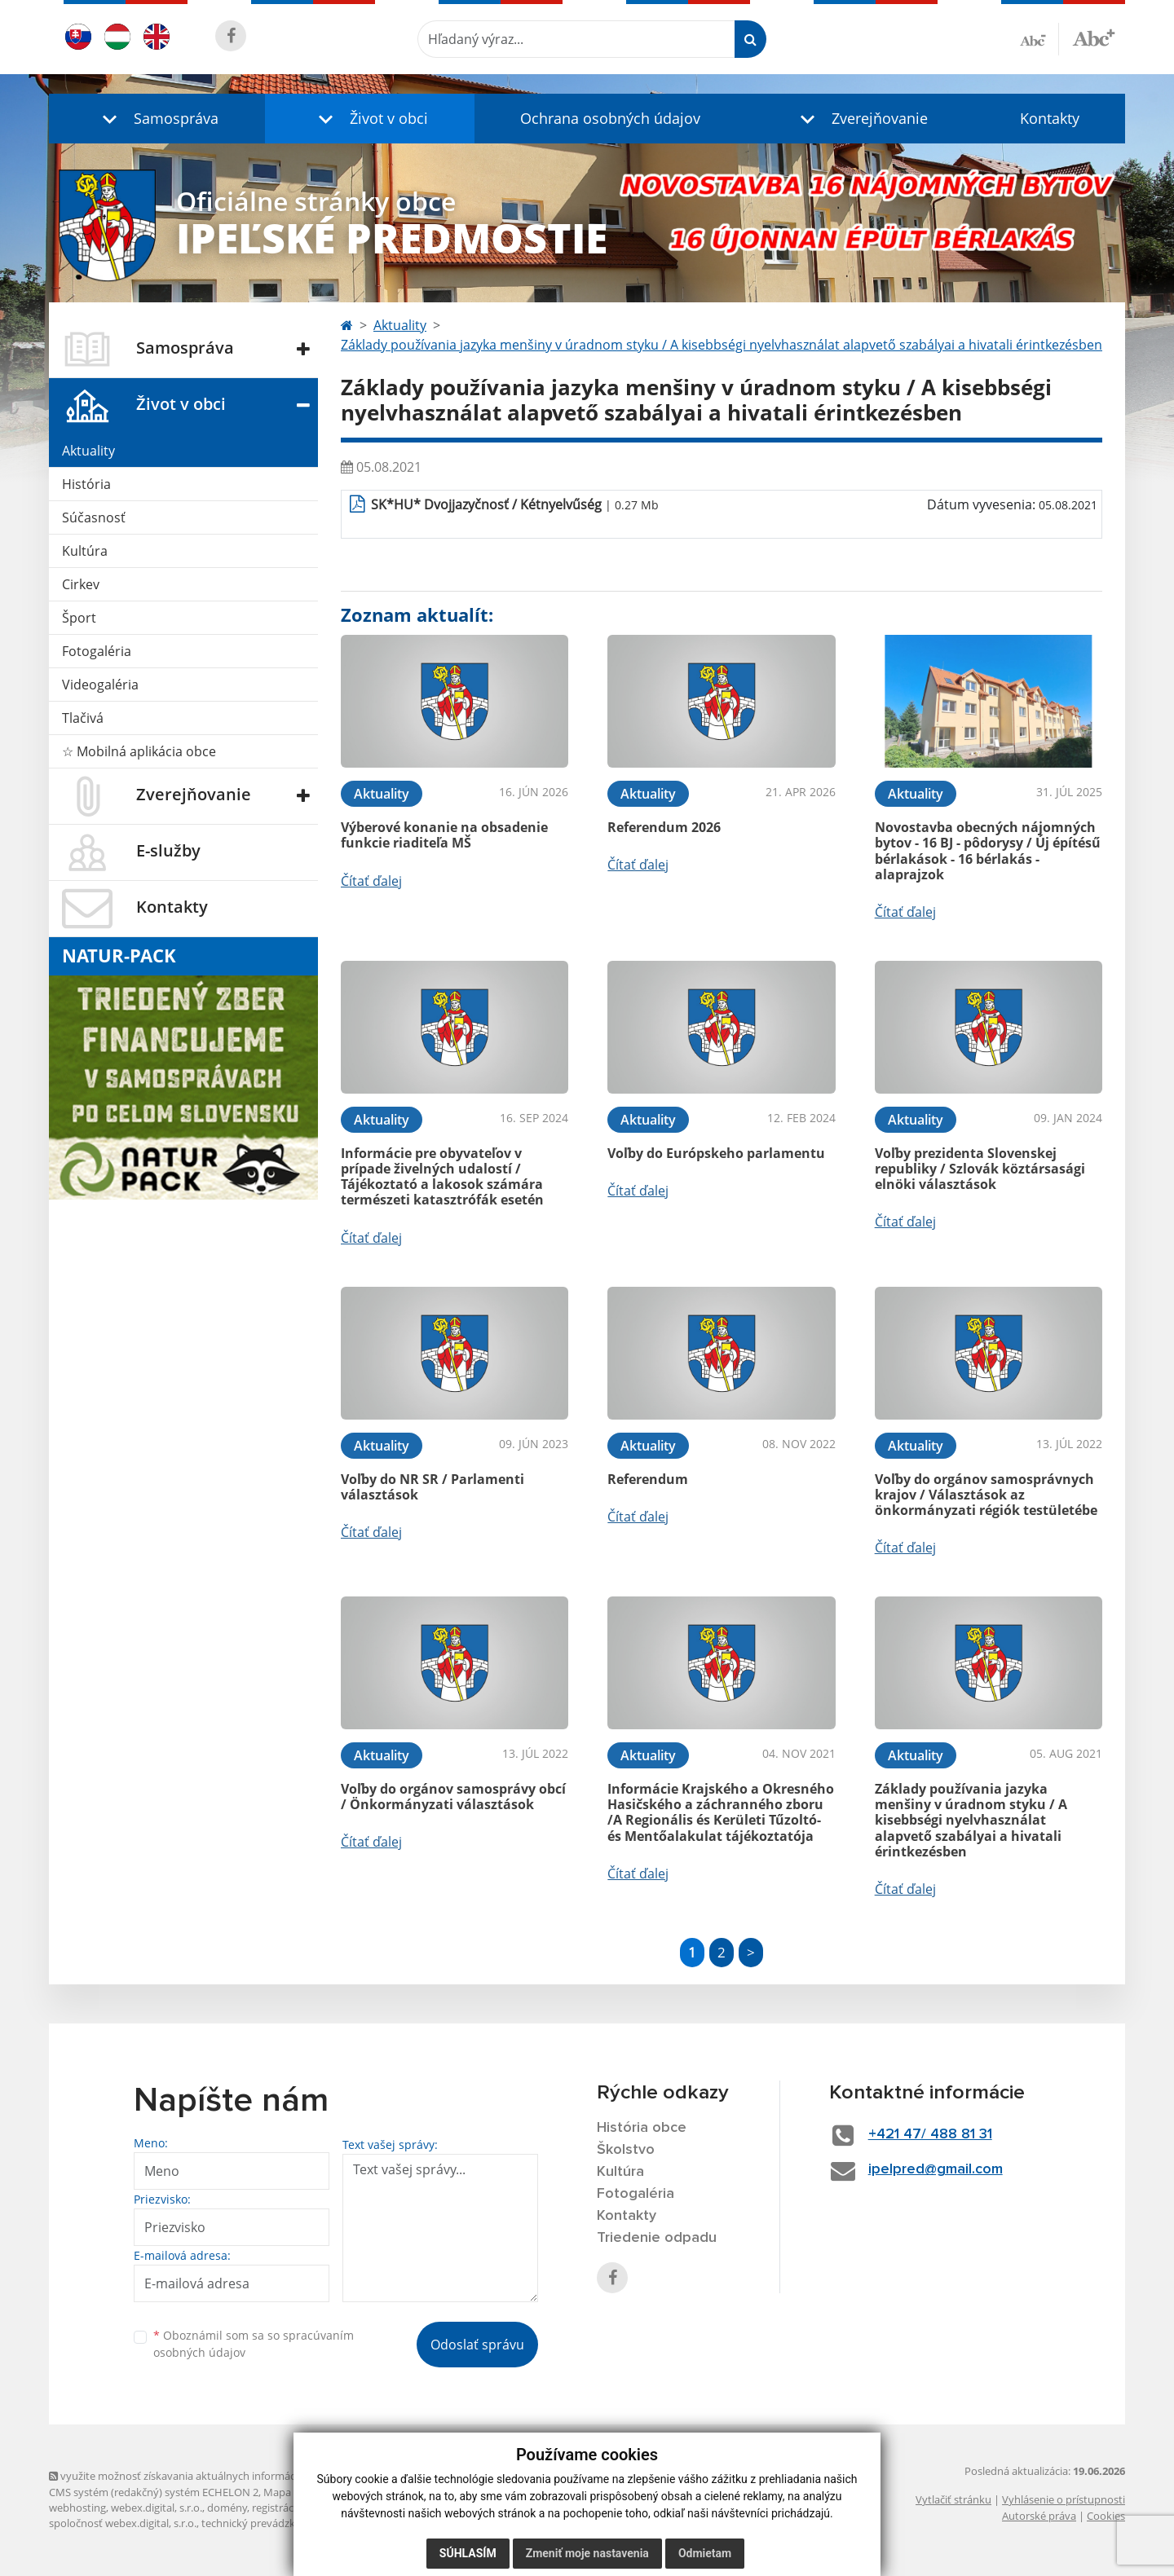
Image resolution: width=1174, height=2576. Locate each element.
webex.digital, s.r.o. (156, 2507)
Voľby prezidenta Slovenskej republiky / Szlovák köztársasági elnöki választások (980, 1168)
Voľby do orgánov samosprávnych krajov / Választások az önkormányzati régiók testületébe (986, 1494)
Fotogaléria (96, 651)
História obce (641, 2127)
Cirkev (80, 584)
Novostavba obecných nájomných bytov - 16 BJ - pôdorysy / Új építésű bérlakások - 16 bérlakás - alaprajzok (988, 850)
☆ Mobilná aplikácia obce (139, 751)
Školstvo (626, 2149)
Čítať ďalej (371, 881)
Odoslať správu (477, 2345)
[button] (157, 118)
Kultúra (85, 551)
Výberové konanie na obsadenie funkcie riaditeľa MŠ (444, 835)
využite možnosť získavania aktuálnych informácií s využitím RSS (210, 2475)
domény (227, 2507)
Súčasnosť (94, 517)
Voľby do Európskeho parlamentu (716, 1153)
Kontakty (1049, 118)
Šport (79, 618)
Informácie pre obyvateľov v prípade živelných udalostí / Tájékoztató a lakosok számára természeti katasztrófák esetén (442, 1176)
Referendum (647, 1479)
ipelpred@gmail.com (935, 2169)
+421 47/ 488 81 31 (930, 2134)
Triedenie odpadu (657, 2237)
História (86, 484)
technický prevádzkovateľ (263, 2523)
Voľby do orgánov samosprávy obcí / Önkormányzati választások (453, 1796)
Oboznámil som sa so (253, 2343)
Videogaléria (100, 685)
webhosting (77, 2507)
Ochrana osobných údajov (610, 118)
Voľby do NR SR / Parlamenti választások (432, 1487)
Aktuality (88, 451)
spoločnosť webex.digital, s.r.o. (122, 2523)
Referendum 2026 (664, 827)
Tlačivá (83, 718)
